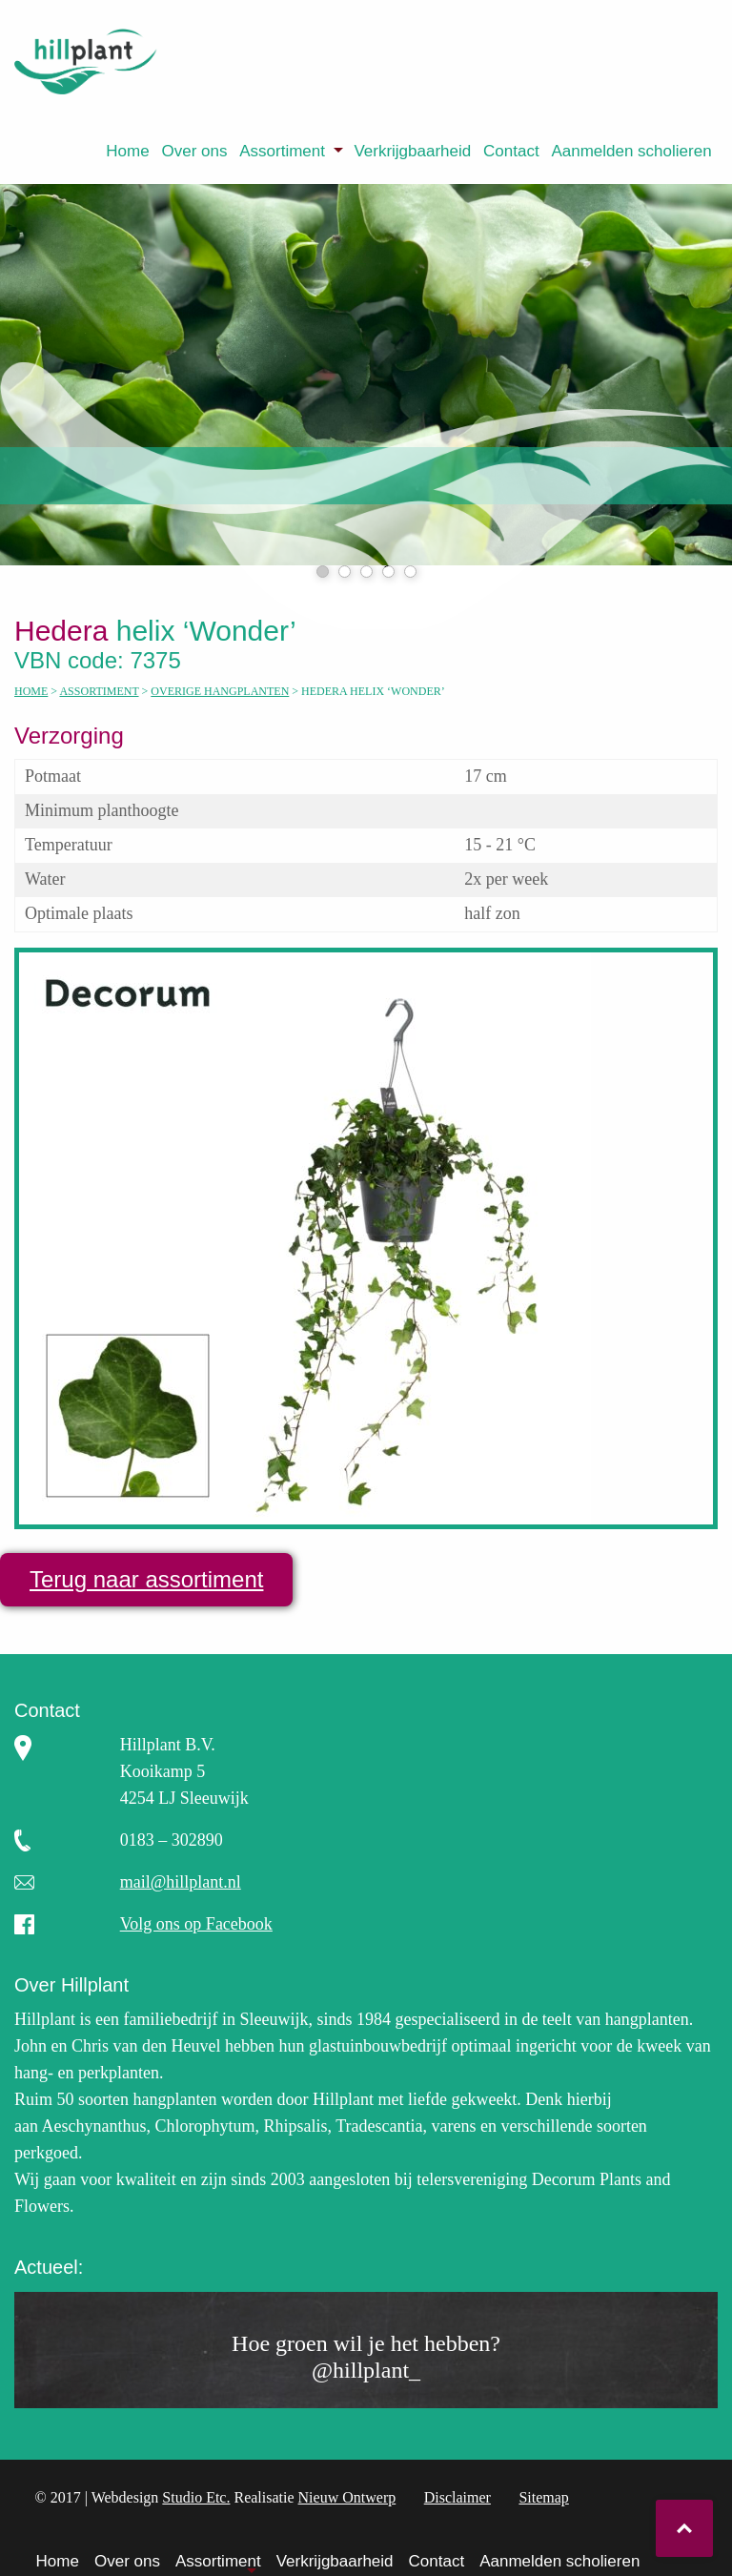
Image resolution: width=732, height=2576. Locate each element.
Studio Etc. (196, 2497)
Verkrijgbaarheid (412, 151)
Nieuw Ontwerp (347, 2497)
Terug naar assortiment (146, 1579)
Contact (511, 151)
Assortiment (282, 151)
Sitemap (543, 2497)
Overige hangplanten (220, 691)
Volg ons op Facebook (196, 1923)
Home (127, 151)
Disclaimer (457, 2497)
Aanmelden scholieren (631, 151)
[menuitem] (127, 151)
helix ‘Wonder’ (166, 630)
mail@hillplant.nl (180, 1881)
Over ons (194, 151)
